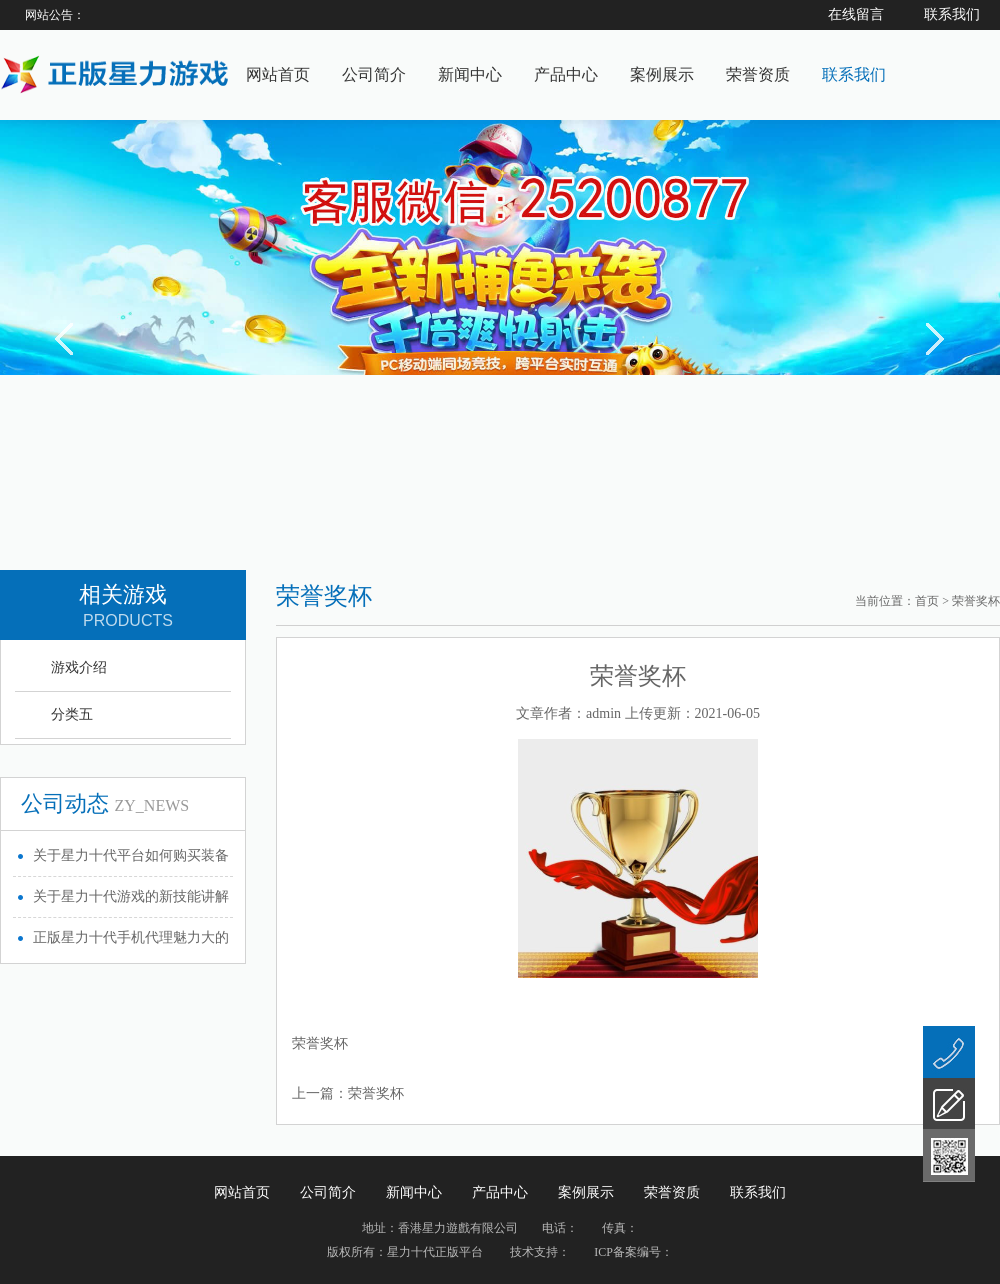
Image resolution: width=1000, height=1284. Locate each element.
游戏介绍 (79, 667)
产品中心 (566, 74)
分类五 (72, 714)
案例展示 (662, 74)
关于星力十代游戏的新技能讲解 (131, 896)
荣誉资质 (758, 74)
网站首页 (278, 74)
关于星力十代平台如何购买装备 (131, 855)
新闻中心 (470, 74)
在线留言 (856, 14)
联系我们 (854, 74)
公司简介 (374, 74)
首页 (927, 601)
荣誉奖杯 (376, 1093)
